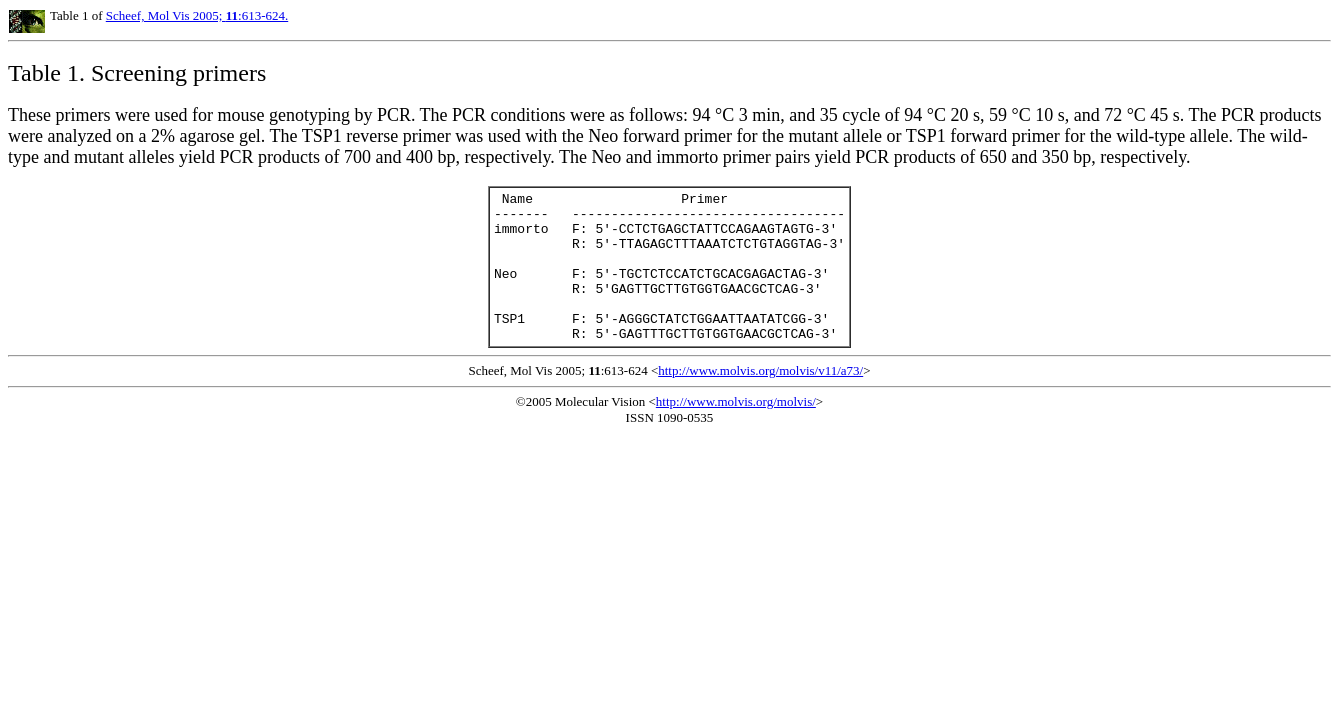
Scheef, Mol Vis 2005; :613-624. (197, 15)
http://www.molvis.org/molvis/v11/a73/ (760, 400)
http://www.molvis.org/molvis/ (736, 431)
